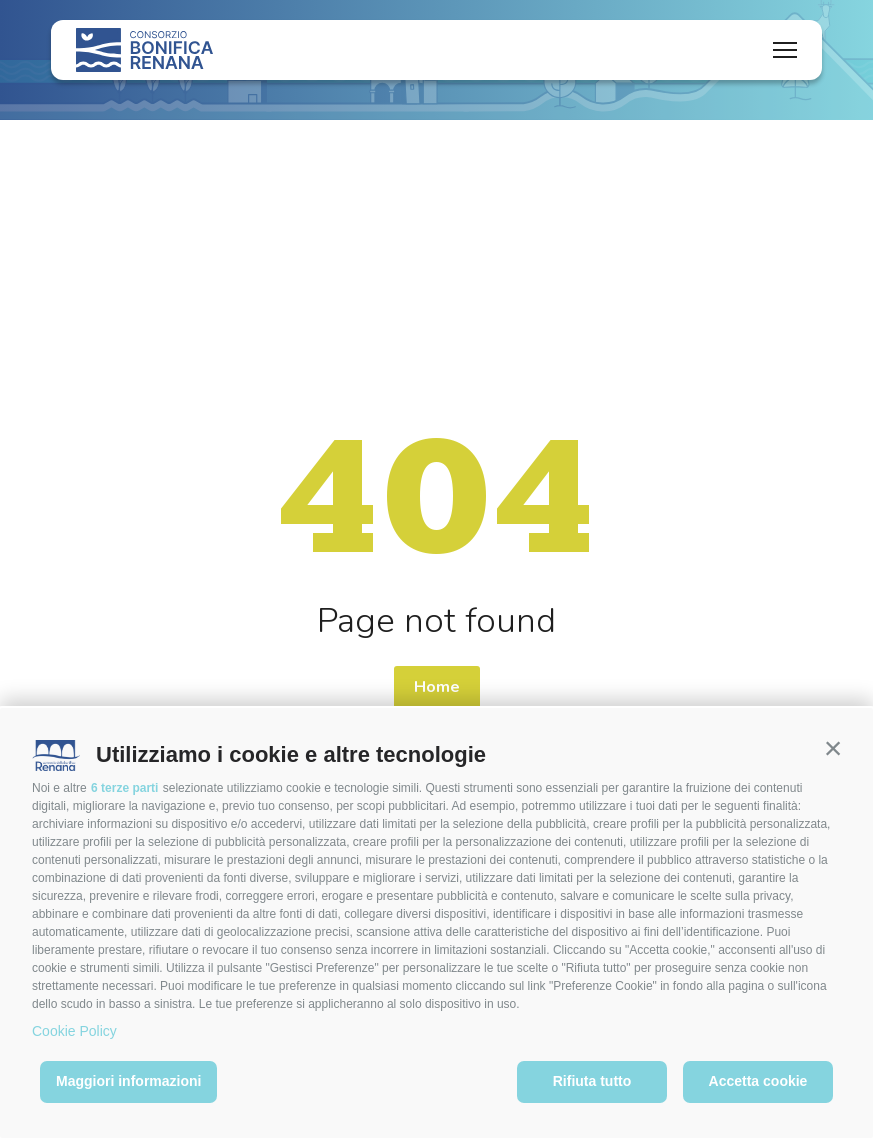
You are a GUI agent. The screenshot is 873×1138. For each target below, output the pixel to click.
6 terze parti (124, 788)
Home (437, 687)
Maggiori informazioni (128, 1081)
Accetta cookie (758, 1081)
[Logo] (144, 50)
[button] (833, 748)
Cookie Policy (74, 1031)
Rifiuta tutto (592, 1081)
